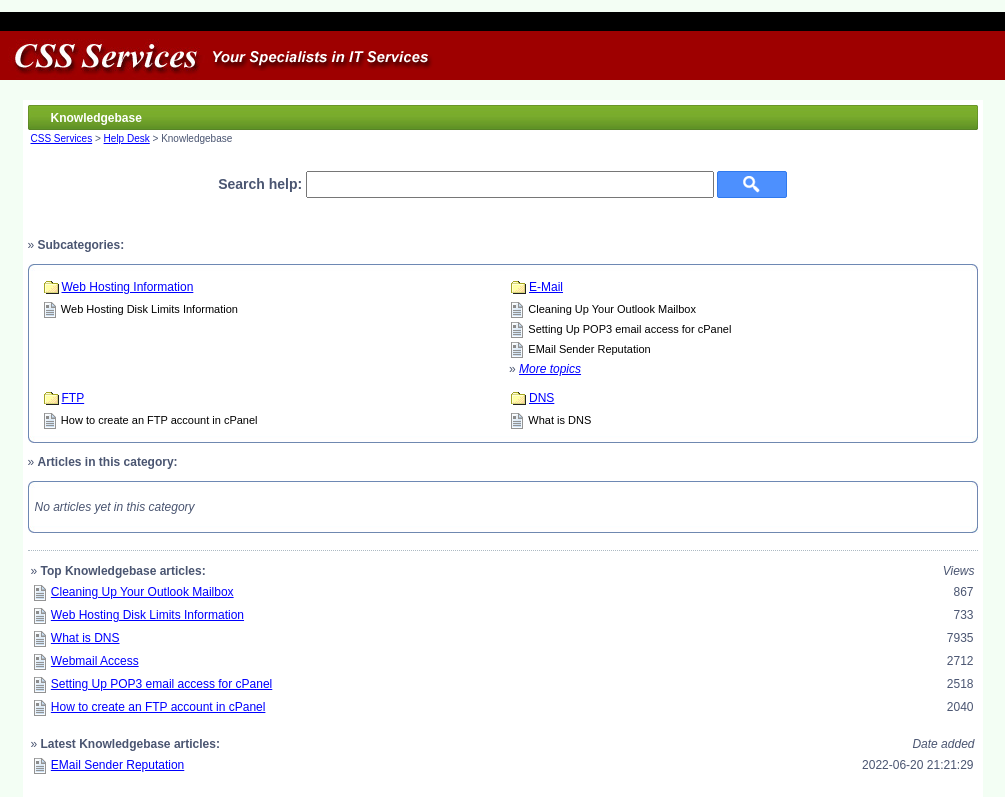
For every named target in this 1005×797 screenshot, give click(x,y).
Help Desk (127, 138)
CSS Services (62, 138)
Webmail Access (95, 661)
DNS (541, 398)
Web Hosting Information (128, 287)
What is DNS (559, 420)
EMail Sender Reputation (589, 349)
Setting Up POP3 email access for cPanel (629, 329)
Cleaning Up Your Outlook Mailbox (612, 309)
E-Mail (546, 287)
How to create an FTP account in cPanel (159, 420)
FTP (73, 398)
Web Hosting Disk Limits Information (149, 309)
